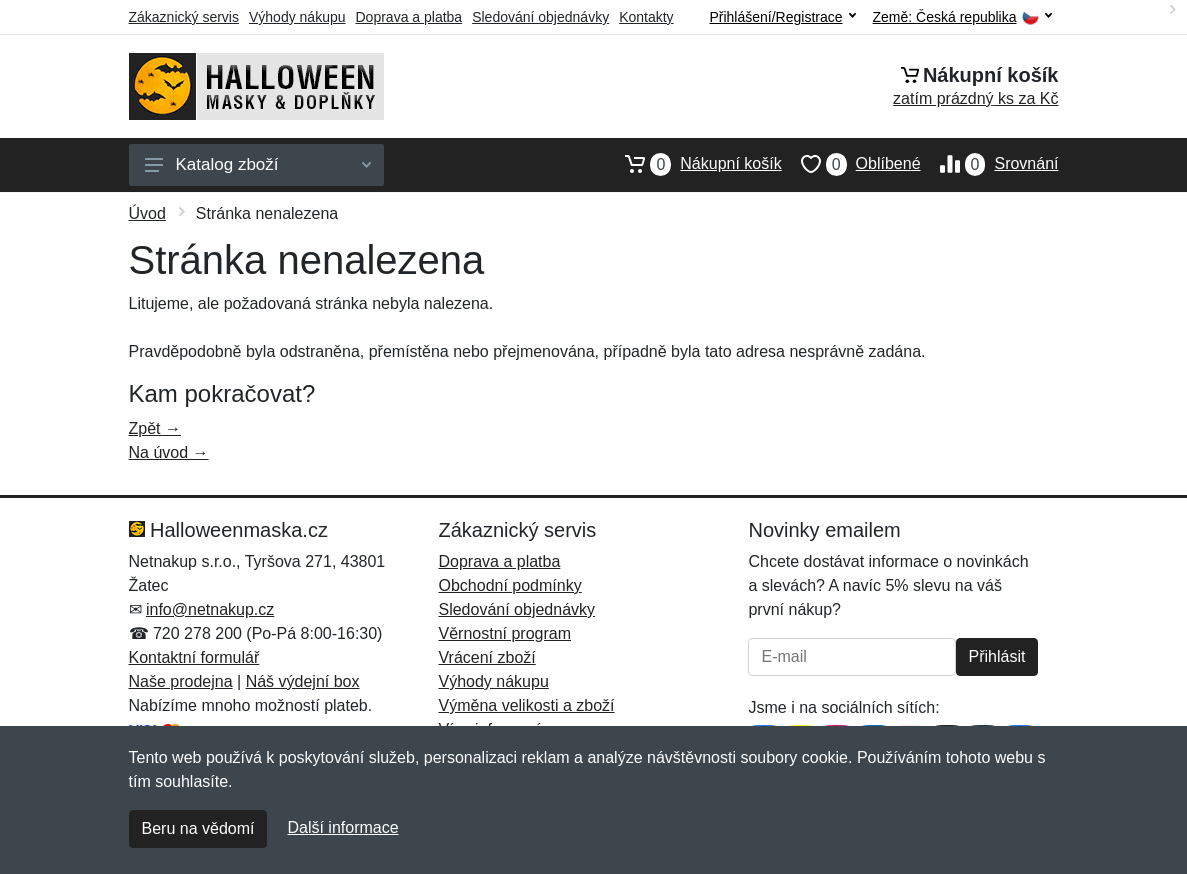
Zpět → (155, 428)
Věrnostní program (504, 633)
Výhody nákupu (297, 17)
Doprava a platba (409, 17)
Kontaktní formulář (194, 657)
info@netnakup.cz (210, 609)
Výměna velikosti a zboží (526, 705)
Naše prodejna (181, 681)
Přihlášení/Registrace (782, 17)
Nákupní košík (693, 164)
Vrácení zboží (486, 657)
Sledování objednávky (540, 17)
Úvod (147, 213)
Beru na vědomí (198, 828)
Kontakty (646, 17)
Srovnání (990, 164)
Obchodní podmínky (509, 585)
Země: (962, 17)
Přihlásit (997, 656)
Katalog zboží (258, 164)
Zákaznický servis (184, 17)
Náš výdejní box (303, 681)
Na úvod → (169, 452)
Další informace (342, 827)
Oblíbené (851, 164)
